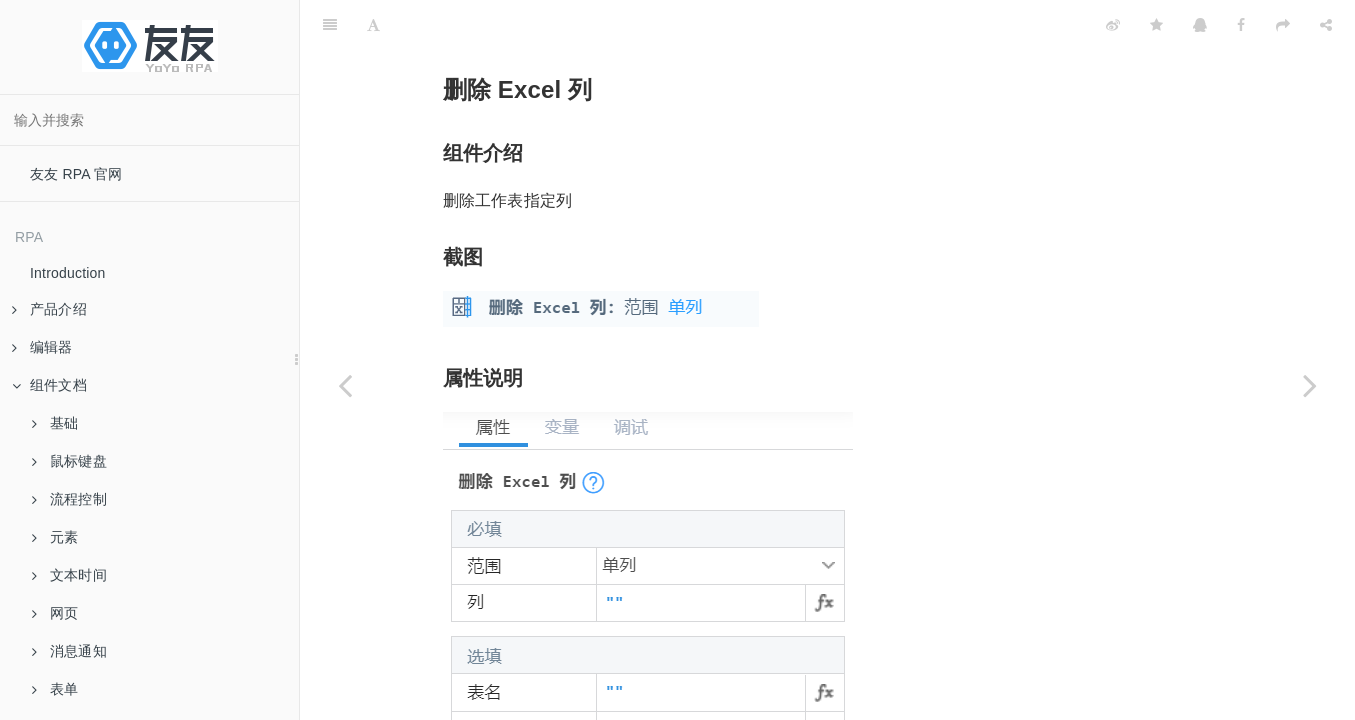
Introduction (68, 273)
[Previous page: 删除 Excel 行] (345, 385)
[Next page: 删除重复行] (1310, 385)
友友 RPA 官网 (76, 174)
